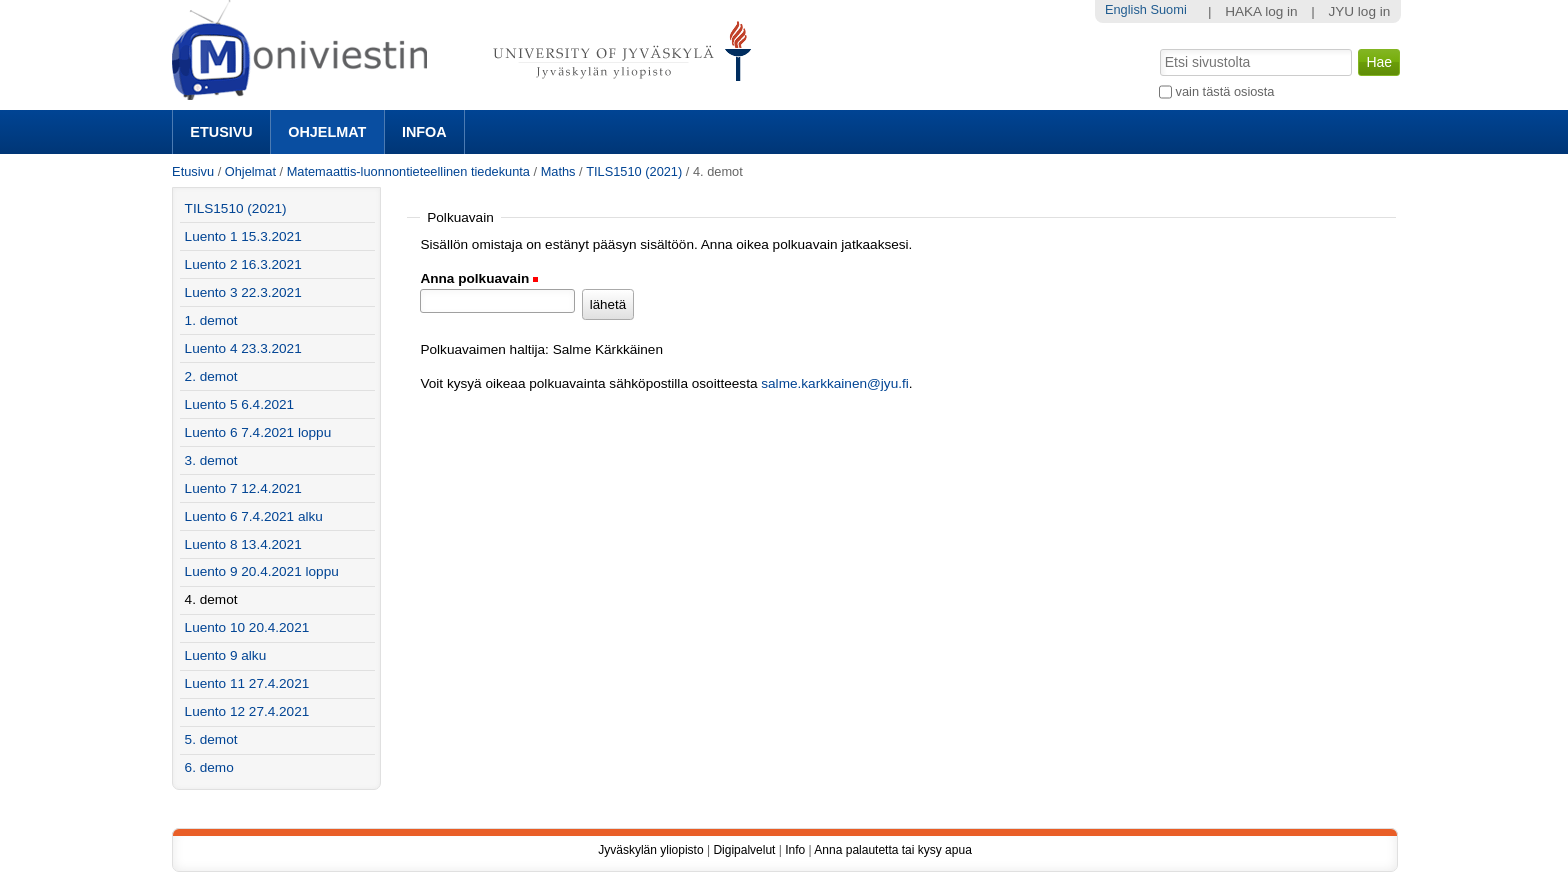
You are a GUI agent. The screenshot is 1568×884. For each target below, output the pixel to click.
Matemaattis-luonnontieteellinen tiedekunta (408, 171)
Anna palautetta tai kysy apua (892, 850)
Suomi (1168, 9)
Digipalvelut (744, 850)
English (1126, 9)
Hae (1158, 47)
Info (795, 850)
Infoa (424, 132)
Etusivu (221, 132)
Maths (558, 171)
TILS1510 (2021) (634, 171)
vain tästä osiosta (1225, 91)
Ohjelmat (327, 132)
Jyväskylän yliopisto (650, 850)
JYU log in (1359, 11)
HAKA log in (1261, 11)
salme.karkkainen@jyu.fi (835, 383)
